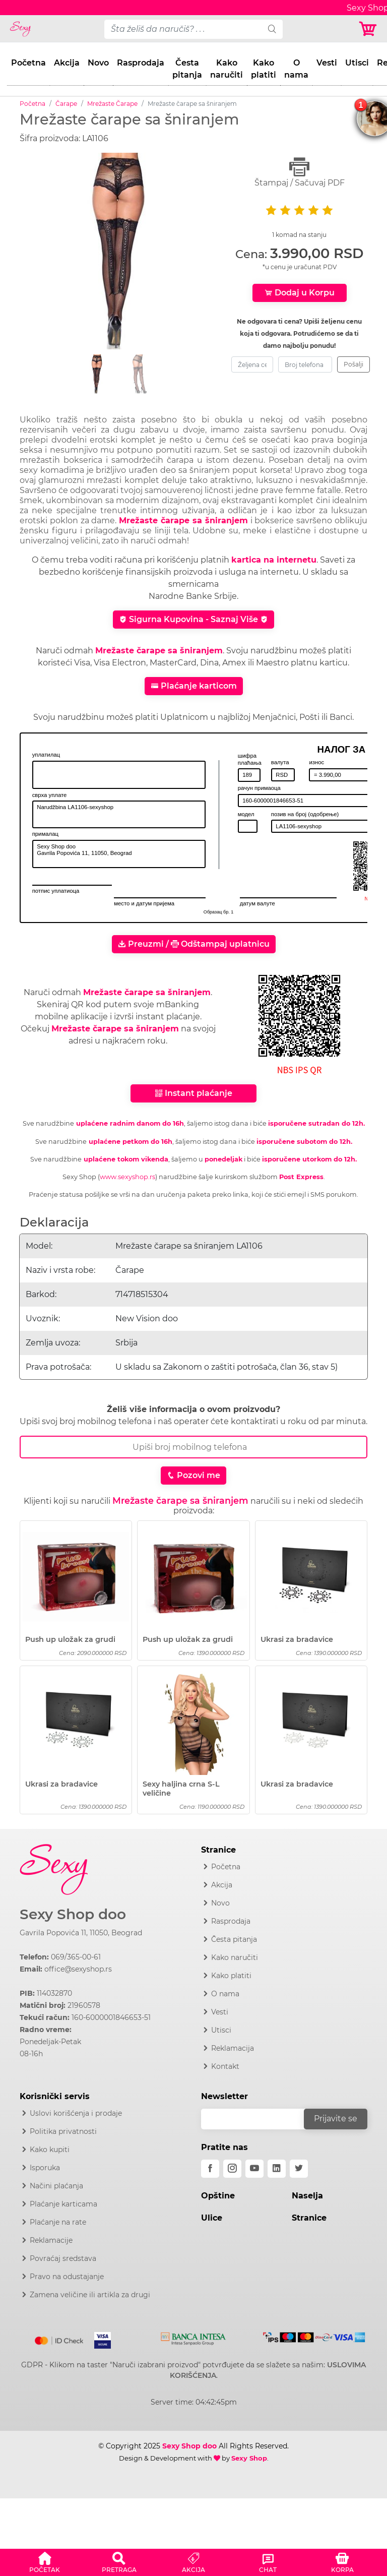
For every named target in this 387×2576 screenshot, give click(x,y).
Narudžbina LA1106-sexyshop (119, 814)
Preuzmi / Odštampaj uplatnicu (194, 944)
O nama (296, 69)
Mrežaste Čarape (112, 103)
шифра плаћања (250, 759)
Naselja (307, 2195)
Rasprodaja (140, 63)
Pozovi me (193, 1475)
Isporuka (45, 2167)
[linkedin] (277, 2169)
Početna (28, 63)
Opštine (218, 2195)
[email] (259, 2119)
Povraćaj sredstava (63, 2258)
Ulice (211, 2218)
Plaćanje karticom (194, 686)
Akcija (67, 63)
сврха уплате (49, 795)
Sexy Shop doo (73, 1914)
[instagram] (232, 2169)
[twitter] (299, 2169)
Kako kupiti (50, 2149)
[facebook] (210, 2169)
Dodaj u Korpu (300, 292)
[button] (45, 2561)
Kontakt (225, 2066)
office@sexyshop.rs (78, 1969)
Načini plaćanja (56, 2185)
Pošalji (353, 364)
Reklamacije (51, 2240)
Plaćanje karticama (63, 2203)
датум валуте (257, 903)
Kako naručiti (226, 69)
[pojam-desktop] (183, 29)
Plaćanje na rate (58, 2222)
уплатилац (46, 755)
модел (246, 814)
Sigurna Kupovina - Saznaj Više (193, 619)
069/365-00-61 (76, 1956)
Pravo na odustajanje (67, 2276)
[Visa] (98, 2338)
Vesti (326, 63)
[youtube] (254, 2169)
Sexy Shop (249, 2458)
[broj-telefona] (305, 364)
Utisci (357, 63)
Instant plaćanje (193, 1093)
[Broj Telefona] (193, 1447)
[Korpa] (368, 29)
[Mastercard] (60, 2338)
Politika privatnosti (63, 2131)
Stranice (309, 2218)
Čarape (66, 103)
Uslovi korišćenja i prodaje (76, 2113)
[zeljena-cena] (252, 364)
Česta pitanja (187, 69)
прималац (45, 834)
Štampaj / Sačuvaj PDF (299, 172)
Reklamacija (232, 2048)
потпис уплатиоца (56, 891)
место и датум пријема (144, 903)
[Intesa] (193, 2336)
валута (280, 762)
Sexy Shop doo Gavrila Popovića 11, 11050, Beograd (119, 854)
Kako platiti (263, 69)
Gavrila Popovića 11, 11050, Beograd (81, 1932)
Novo (98, 63)
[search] (272, 29)
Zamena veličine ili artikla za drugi (90, 2294)
